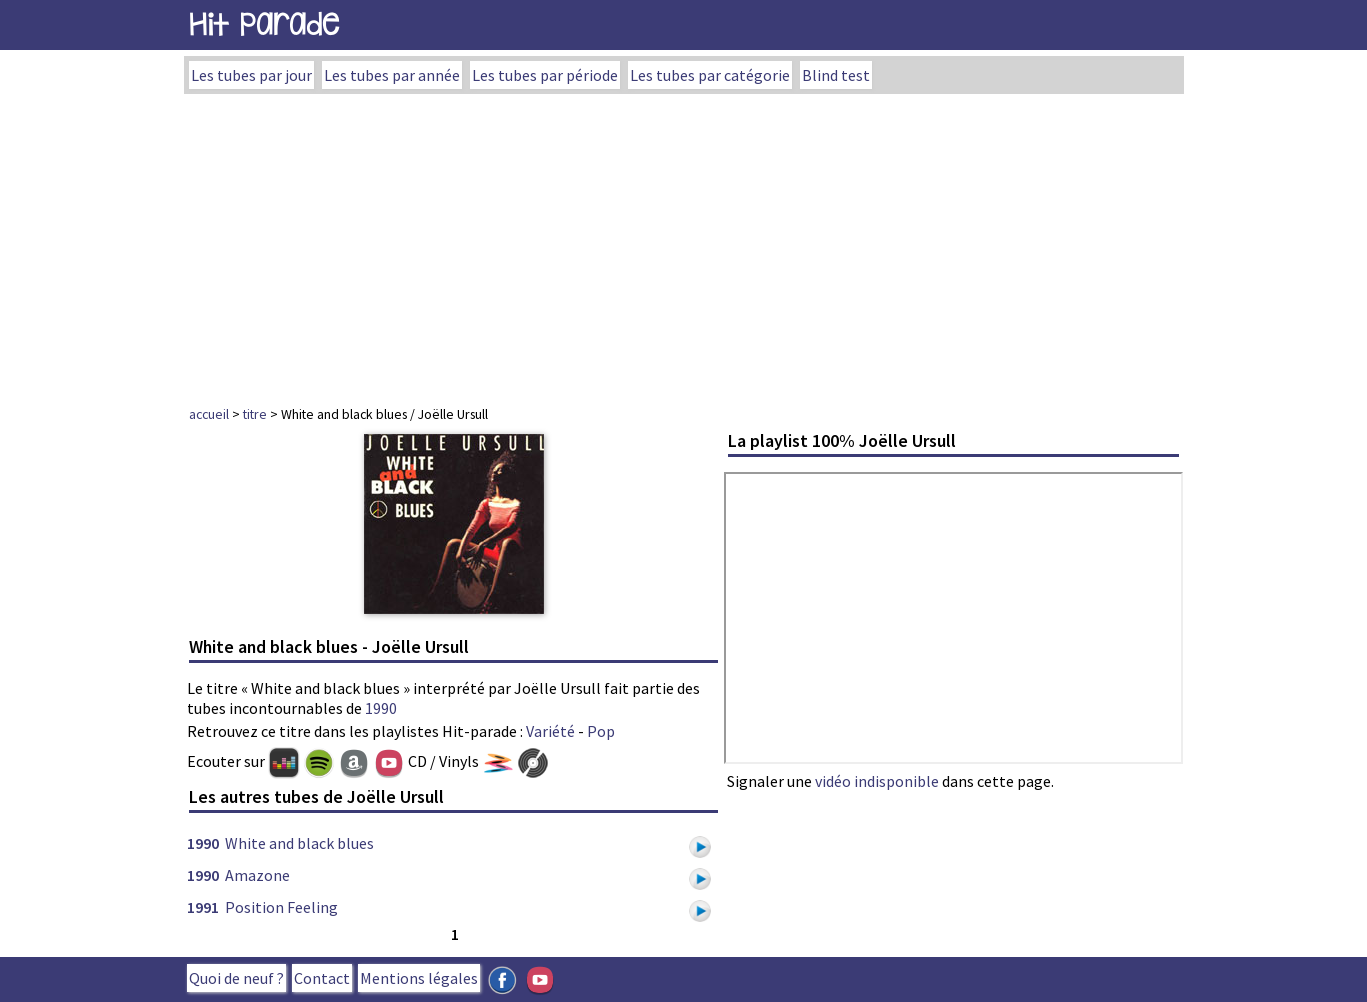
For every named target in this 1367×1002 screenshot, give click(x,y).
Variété (550, 731)
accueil (209, 414)
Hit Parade (264, 24)
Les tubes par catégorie (710, 75)
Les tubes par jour (251, 75)
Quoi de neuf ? (236, 978)
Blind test (836, 75)
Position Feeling (281, 907)
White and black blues (299, 843)
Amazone (257, 875)
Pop (601, 731)
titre (255, 414)
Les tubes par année (392, 75)
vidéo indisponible (877, 781)
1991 (203, 907)
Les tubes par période (545, 75)
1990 (381, 708)
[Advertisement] (684, 244)
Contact (322, 978)
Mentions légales (419, 978)
